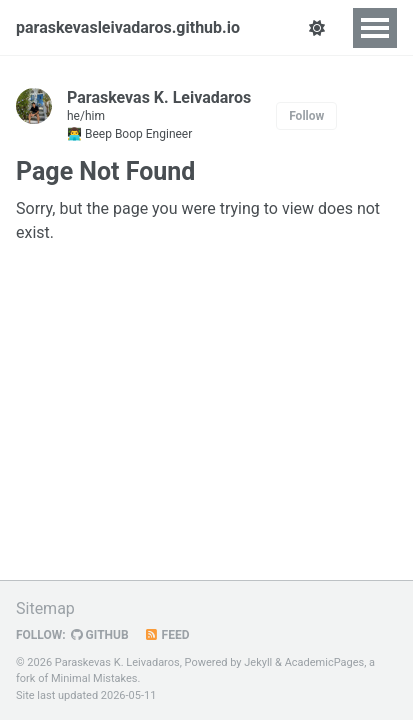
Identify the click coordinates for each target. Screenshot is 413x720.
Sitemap (45, 608)
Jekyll (258, 662)
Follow (306, 116)
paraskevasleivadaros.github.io (128, 27)
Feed (167, 635)
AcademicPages (325, 662)
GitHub (100, 635)
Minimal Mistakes (94, 678)
